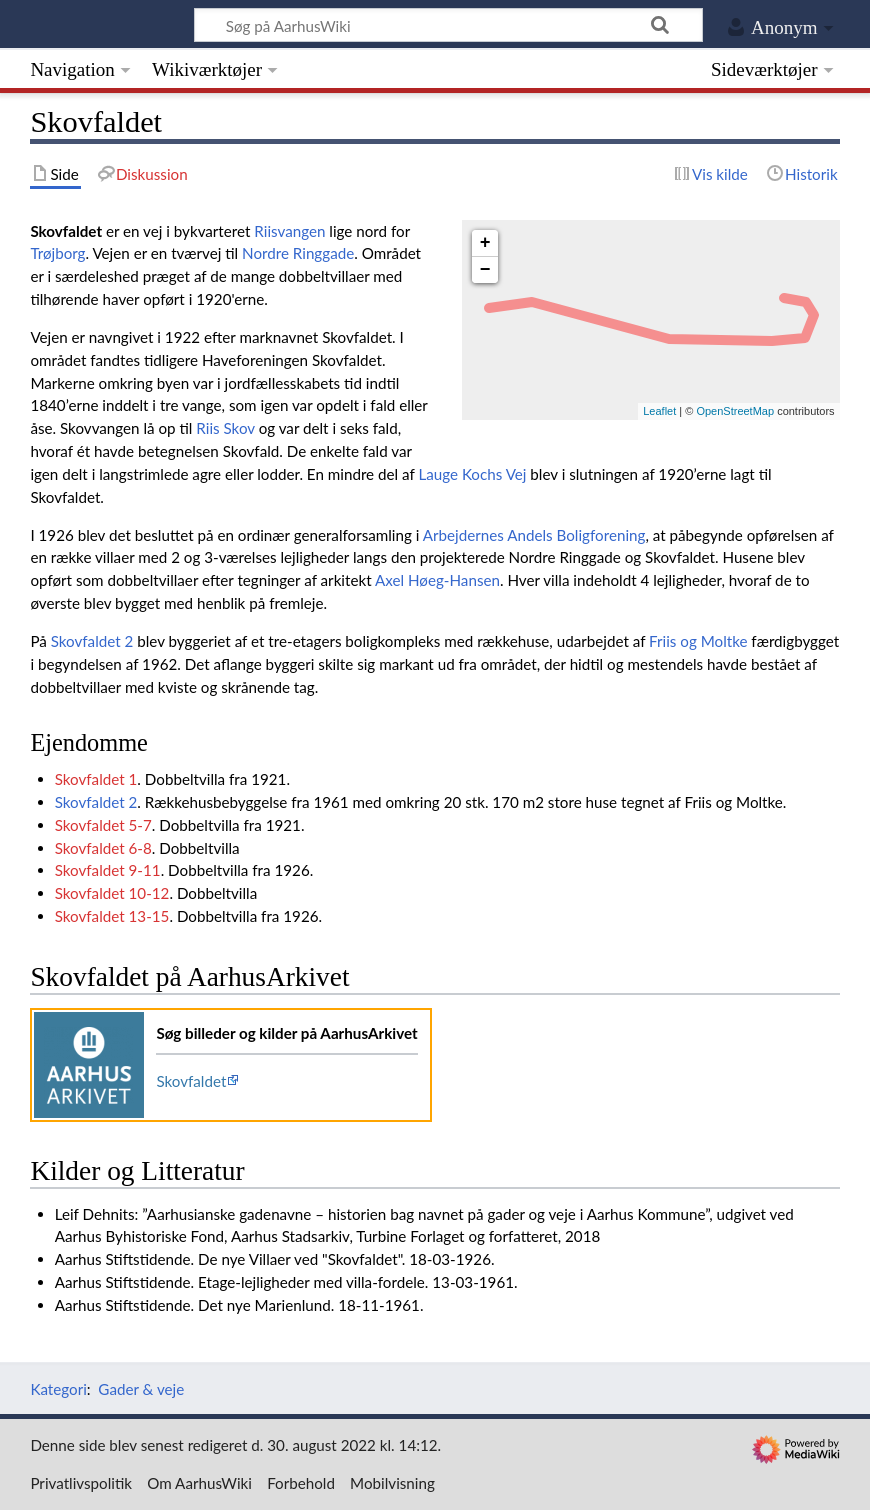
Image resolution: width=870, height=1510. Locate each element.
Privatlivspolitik (81, 1483)
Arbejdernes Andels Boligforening (534, 535)
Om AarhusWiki (199, 1483)
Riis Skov (225, 428)
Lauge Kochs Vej (472, 474)
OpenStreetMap (735, 411)
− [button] (485, 270)
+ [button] (485, 243)
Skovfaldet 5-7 (103, 825)
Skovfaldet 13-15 (112, 916)
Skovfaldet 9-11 (108, 870)
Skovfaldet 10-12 (112, 893)
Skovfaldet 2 (92, 641)
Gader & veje (141, 1389)
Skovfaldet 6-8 (103, 848)
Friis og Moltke (698, 641)
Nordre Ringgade (298, 253)
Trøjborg (57, 253)
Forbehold (301, 1483)
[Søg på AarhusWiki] (448, 25)
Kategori (58, 1389)
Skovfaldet (191, 1081)
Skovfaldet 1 (96, 779)
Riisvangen (289, 231)
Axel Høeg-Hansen (437, 580)
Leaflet (659, 411)
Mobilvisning (392, 1483)
